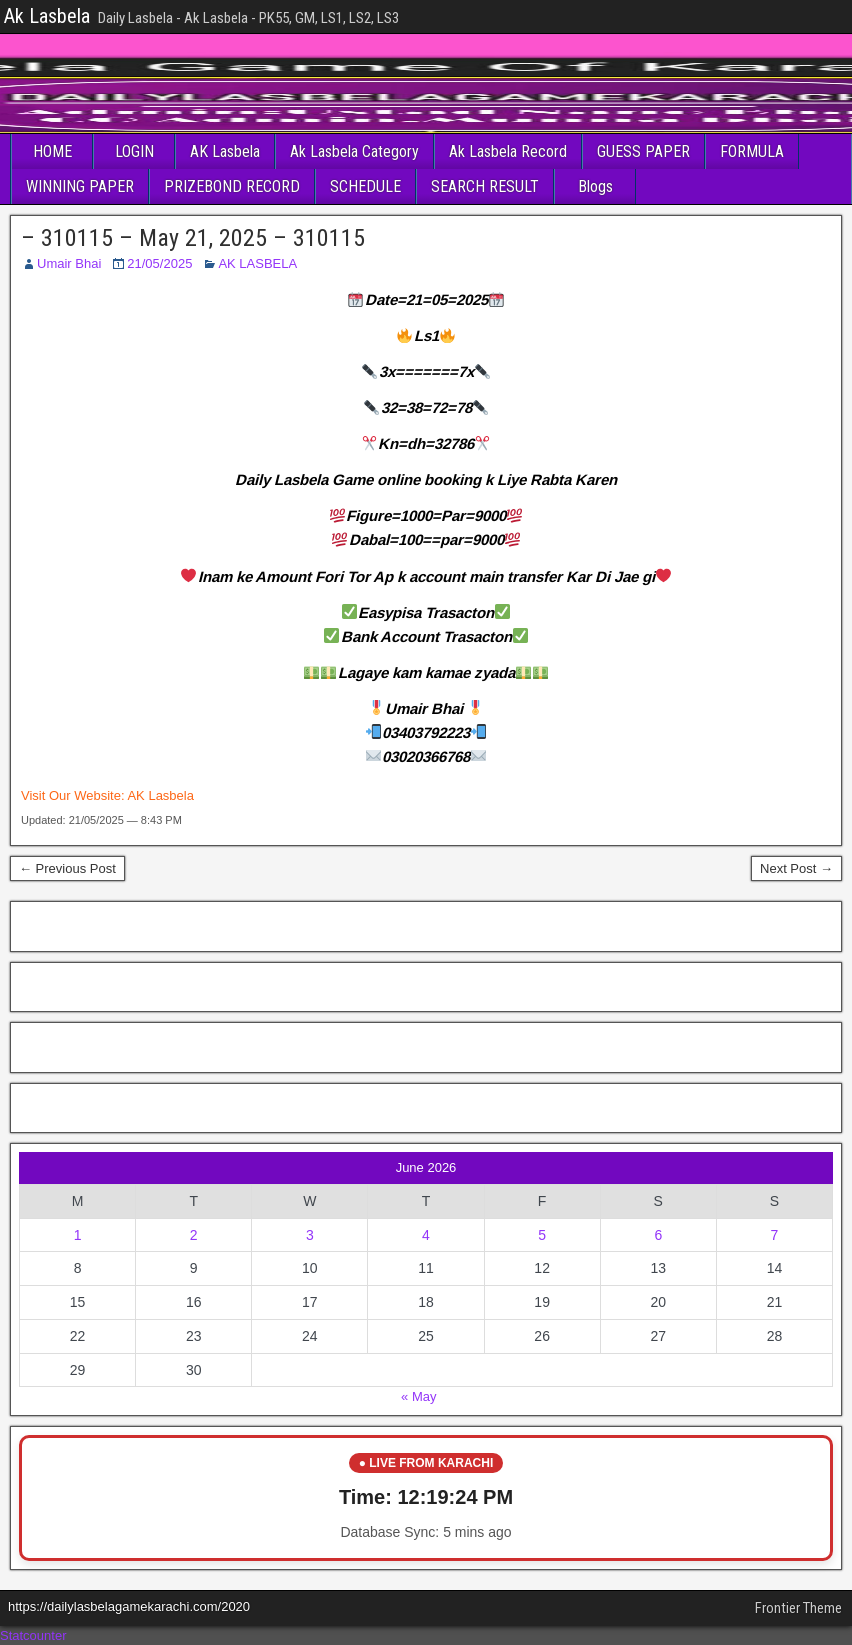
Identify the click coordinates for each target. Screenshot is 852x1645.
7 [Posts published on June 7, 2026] (775, 1235)
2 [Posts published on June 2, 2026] (194, 1235)
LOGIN (134, 151)
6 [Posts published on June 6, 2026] (658, 1235)
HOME (52, 151)
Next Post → (796, 868)
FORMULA (752, 151)
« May (418, 1396)
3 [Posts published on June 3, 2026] (310, 1235)
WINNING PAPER (80, 186)
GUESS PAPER (643, 151)
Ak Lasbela (47, 16)
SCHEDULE (365, 186)
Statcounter (33, 1635)
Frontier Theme (798, 1608)
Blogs (595, 186)
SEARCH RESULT (485, 186)
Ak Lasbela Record (508, 151)
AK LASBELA (257, 263)
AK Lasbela (225, 151)
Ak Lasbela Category (354, 151)
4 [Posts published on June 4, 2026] (426, 1235)
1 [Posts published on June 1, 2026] (78, 1235)
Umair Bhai (69, 263)
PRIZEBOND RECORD (232, 186)
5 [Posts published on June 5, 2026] (542, 1235)
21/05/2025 (159, 263)
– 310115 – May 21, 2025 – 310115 (193, 238)
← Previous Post (67, 868)
